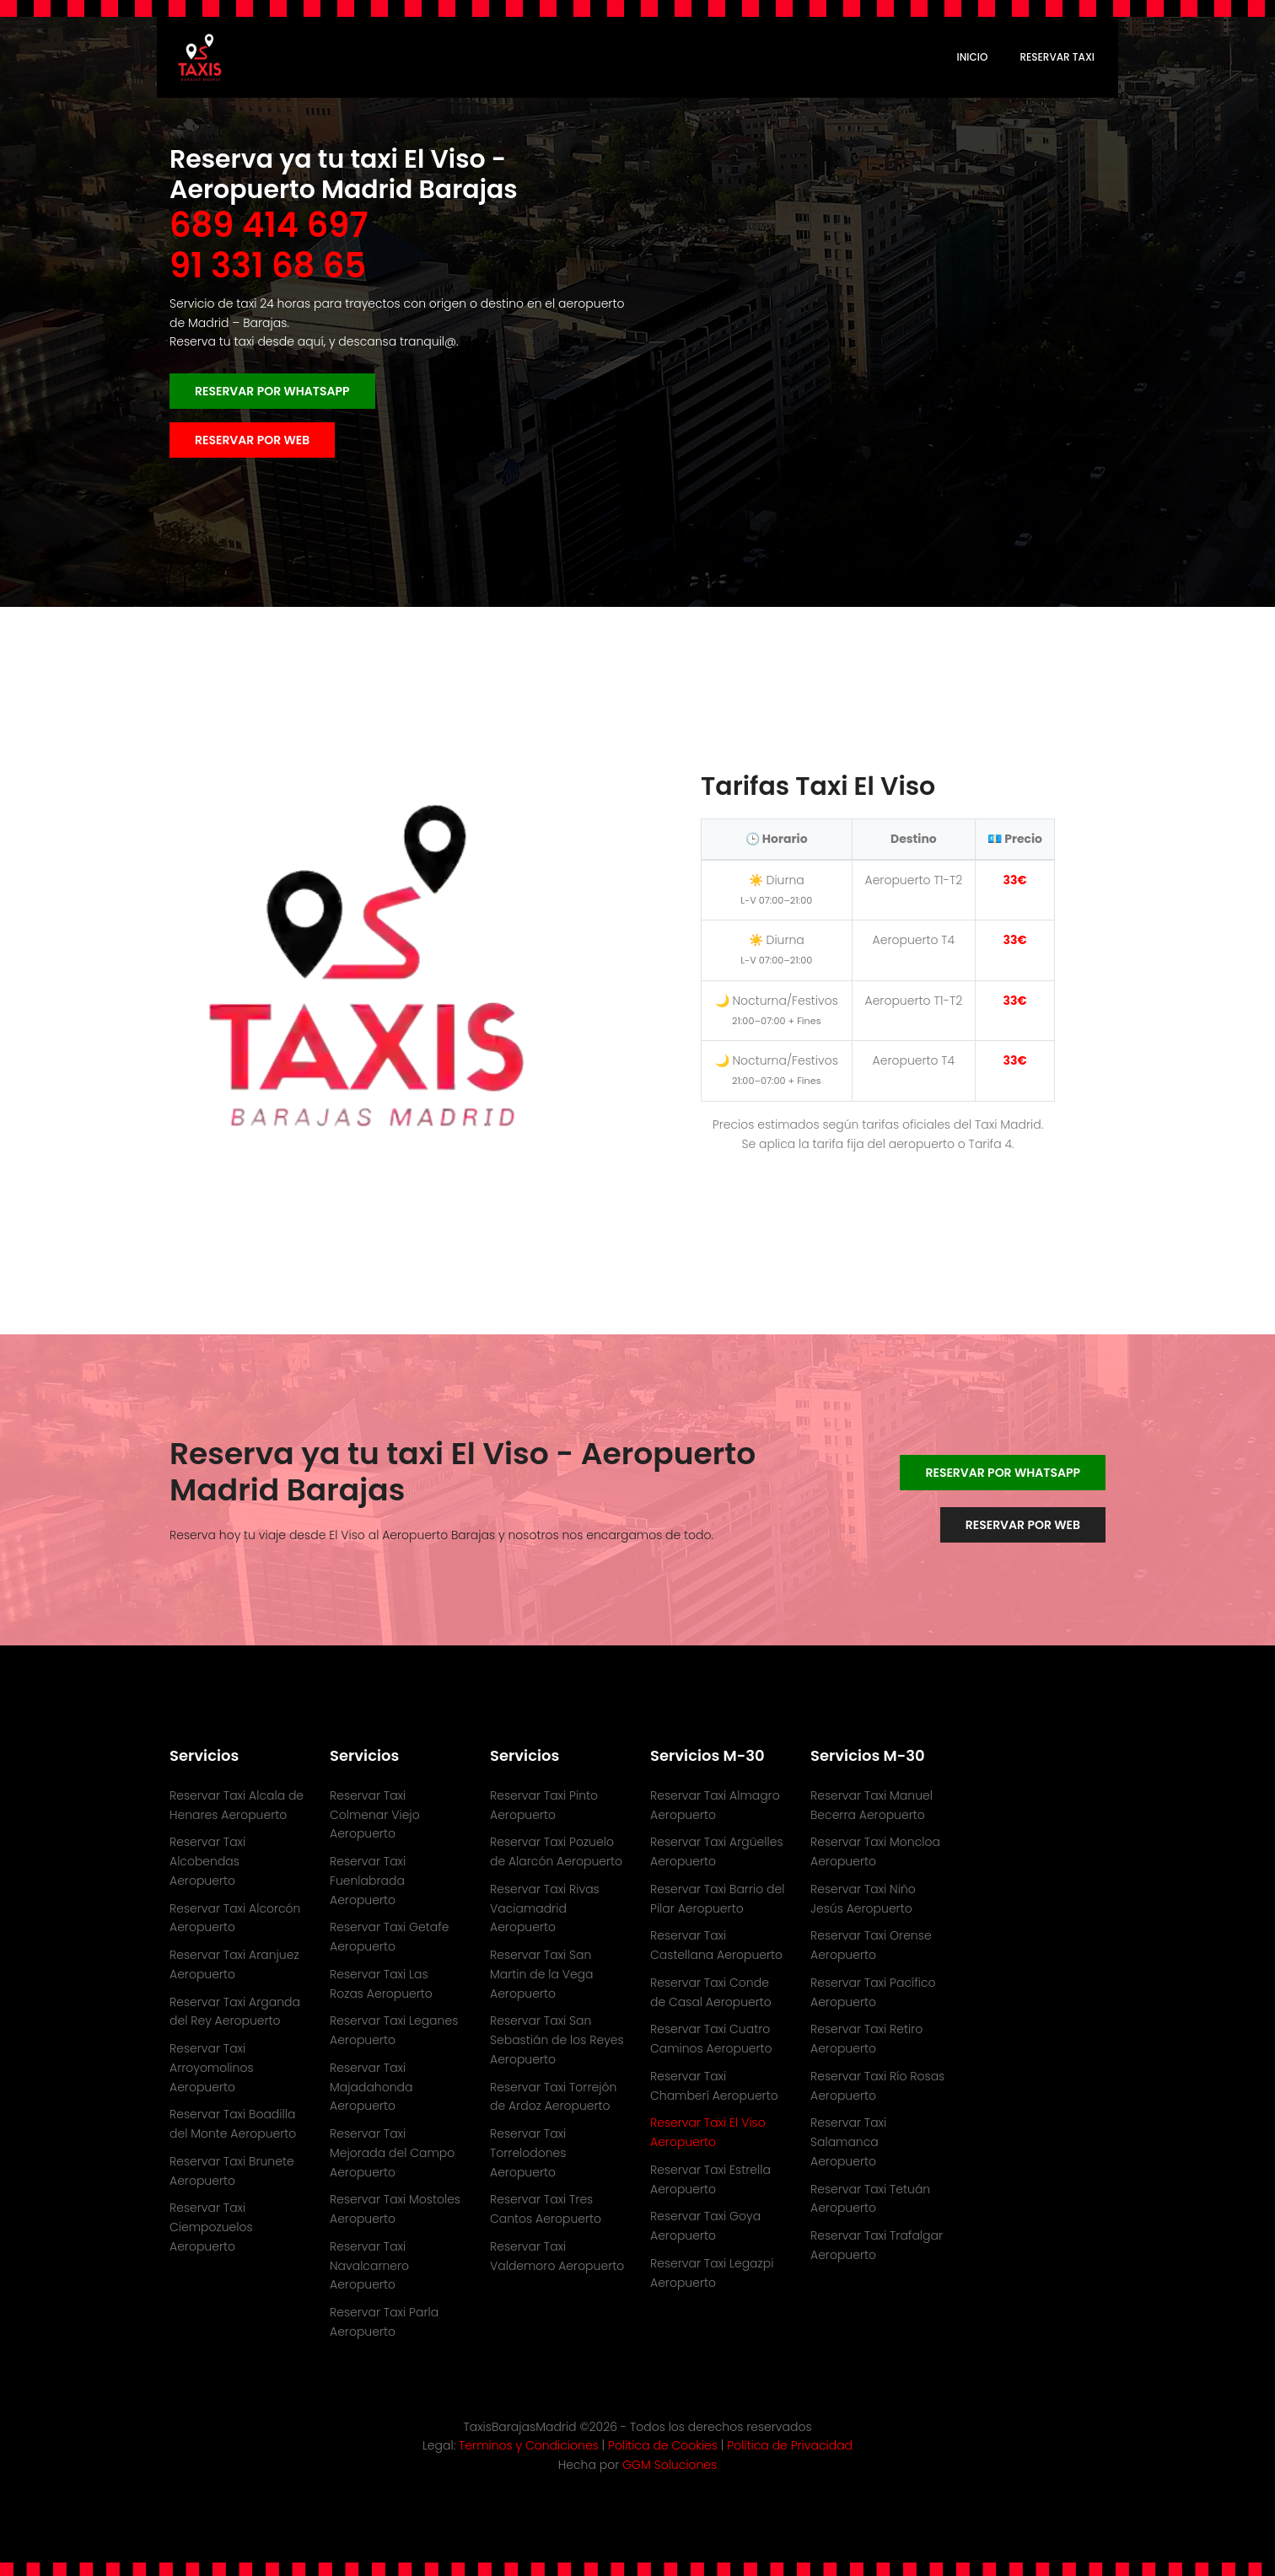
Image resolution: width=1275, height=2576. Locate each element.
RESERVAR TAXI (1057, 57)
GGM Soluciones (669, 2464)
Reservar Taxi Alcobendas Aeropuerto (207, 1861)
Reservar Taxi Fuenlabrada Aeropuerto (368, 1880)
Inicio (972, 57)
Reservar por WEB (252, 440)
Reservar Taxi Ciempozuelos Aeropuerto (211, 2227)
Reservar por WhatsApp (272, 391)
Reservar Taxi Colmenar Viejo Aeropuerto (375, 1815)
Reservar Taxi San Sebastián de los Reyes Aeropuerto (557, 2040)
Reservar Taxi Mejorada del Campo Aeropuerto (392, 2153)
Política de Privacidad (790, 2445)
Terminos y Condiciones (530, 2445)
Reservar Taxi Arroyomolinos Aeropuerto (211, 2068)
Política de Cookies (664, 2445)
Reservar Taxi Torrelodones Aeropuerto (528, 2153)
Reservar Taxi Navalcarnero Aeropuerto (369, 2266)
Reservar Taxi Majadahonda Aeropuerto (371, 2087)
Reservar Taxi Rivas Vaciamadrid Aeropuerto (545, 1908)
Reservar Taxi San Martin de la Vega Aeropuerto (542, 1974)
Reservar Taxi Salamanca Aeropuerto (848, 2142)
